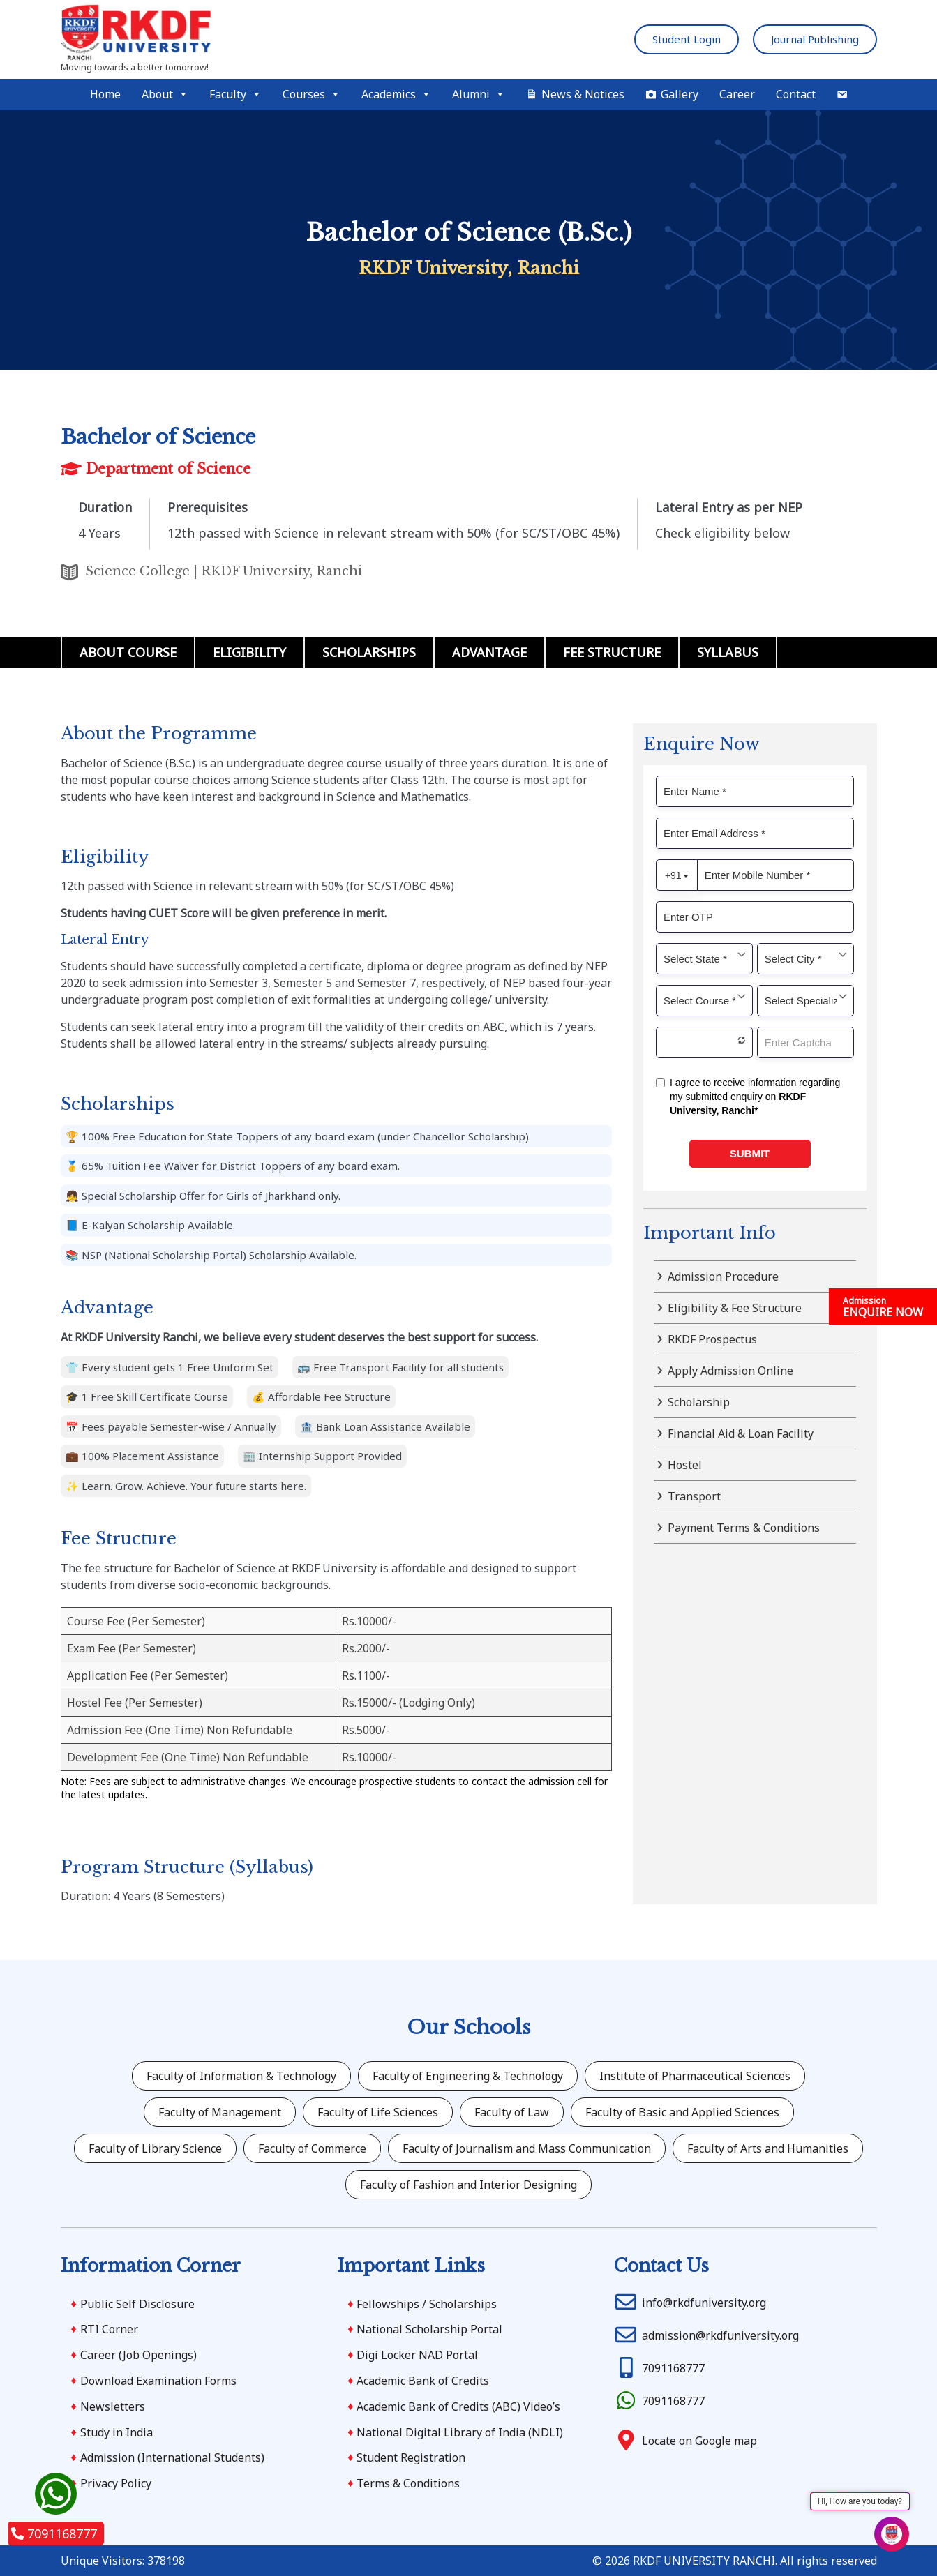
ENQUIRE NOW (883, 1307)
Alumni (478, 94)
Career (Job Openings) (138, 2355)
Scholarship (699, 1402)
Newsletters (112, 2406)
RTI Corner (109, 2329)
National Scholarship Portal (429, 2329)
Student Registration (411, 2457)
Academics (396, 94)
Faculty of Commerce (312, 2148)
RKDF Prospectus (712, 1339)
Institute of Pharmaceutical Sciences (694, 2076)
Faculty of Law (511, 2112)
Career (737, 94)
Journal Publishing (815, 39)
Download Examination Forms (158, 2380)
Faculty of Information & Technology (241, 2076)
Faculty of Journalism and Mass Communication (527, 2148)
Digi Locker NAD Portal (417, 2355)
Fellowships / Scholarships (427, 2304)
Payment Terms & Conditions (744, 1527)
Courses (311, 94)
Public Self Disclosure (137, 2304)
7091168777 (54, 2533)
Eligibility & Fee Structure (735, 1308)
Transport (694, 1496)
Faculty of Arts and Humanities (767, 2148)
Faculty (235, 94)
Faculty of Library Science (155, 2148)
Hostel (685, 1464)
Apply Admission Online (730, 1370)
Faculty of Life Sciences (377, 2112)
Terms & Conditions (408, 2483)
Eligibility (249, 652)
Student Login (686, 39)
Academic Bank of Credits (423, 2380)
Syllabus (727, 652)
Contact (796, 94)
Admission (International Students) (172, 2457)
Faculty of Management (219, 2112)
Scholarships (369, 652)
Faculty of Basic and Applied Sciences (682, 2112)
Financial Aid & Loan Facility (741, 1433)
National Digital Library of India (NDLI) (460, 2432)
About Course (128, 652)
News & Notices (582, 94)
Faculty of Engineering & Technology (468, 2076)
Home (105, 94)
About (165, 94)
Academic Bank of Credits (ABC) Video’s (458, 2406)
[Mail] (842, 94)
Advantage (489, 652)
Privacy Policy (115, 2483)
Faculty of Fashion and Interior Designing (468, 2184)
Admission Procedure (723, 1276)
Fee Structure (612, 652)
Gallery (679, 94)
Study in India (116, 2432)
